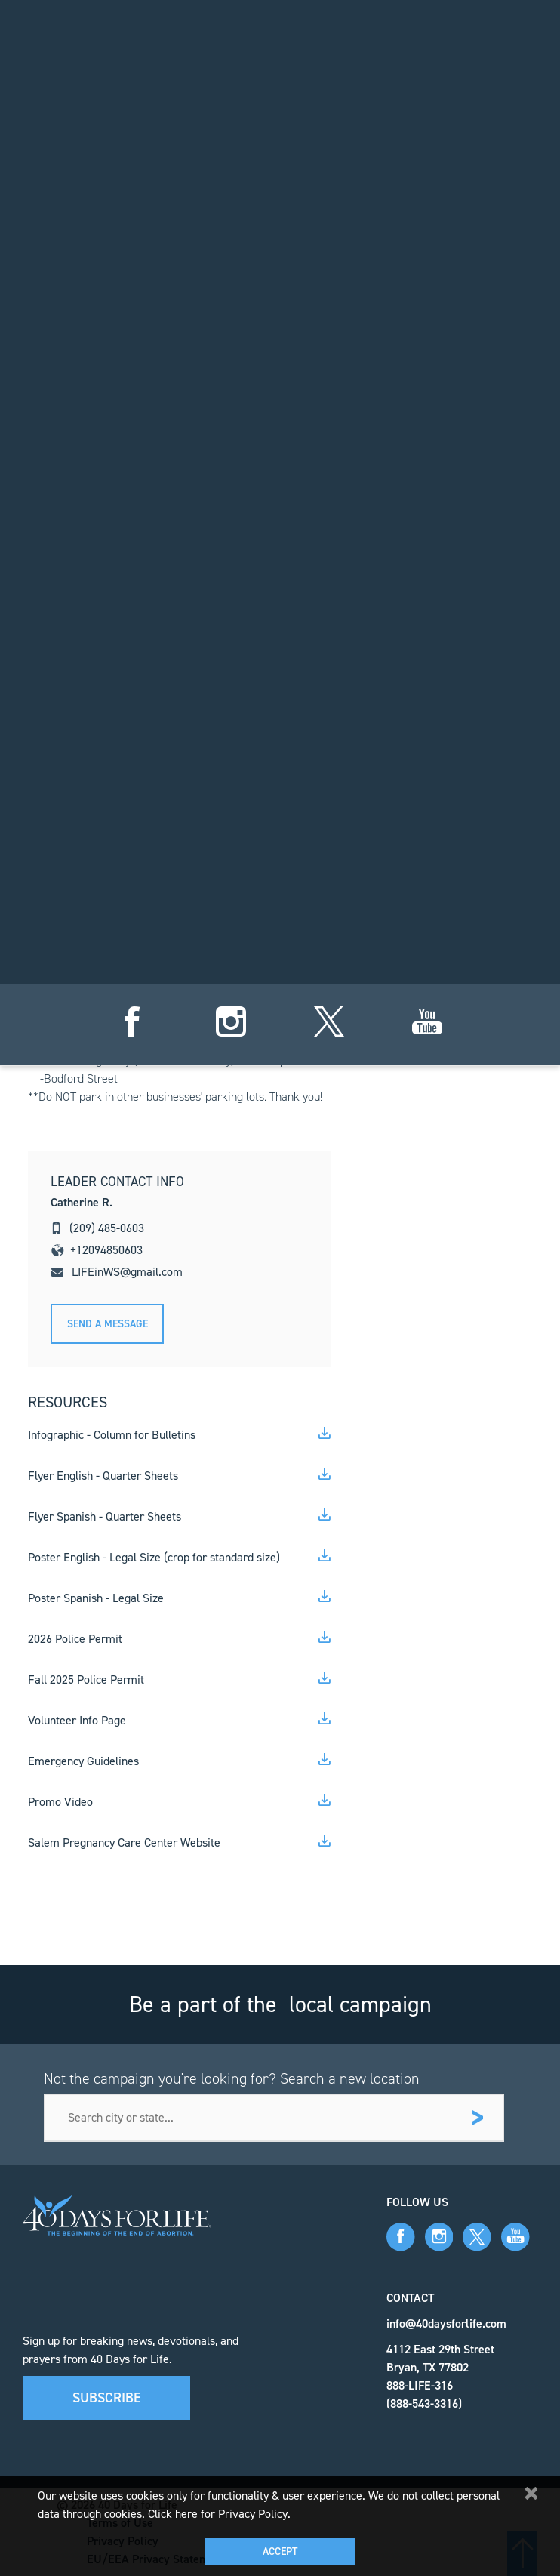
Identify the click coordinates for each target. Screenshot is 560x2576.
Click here (173, 2514)
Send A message (107, 1324)
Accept (280, 2551)
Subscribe (106, 2398)
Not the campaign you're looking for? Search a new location (232, 2078)
